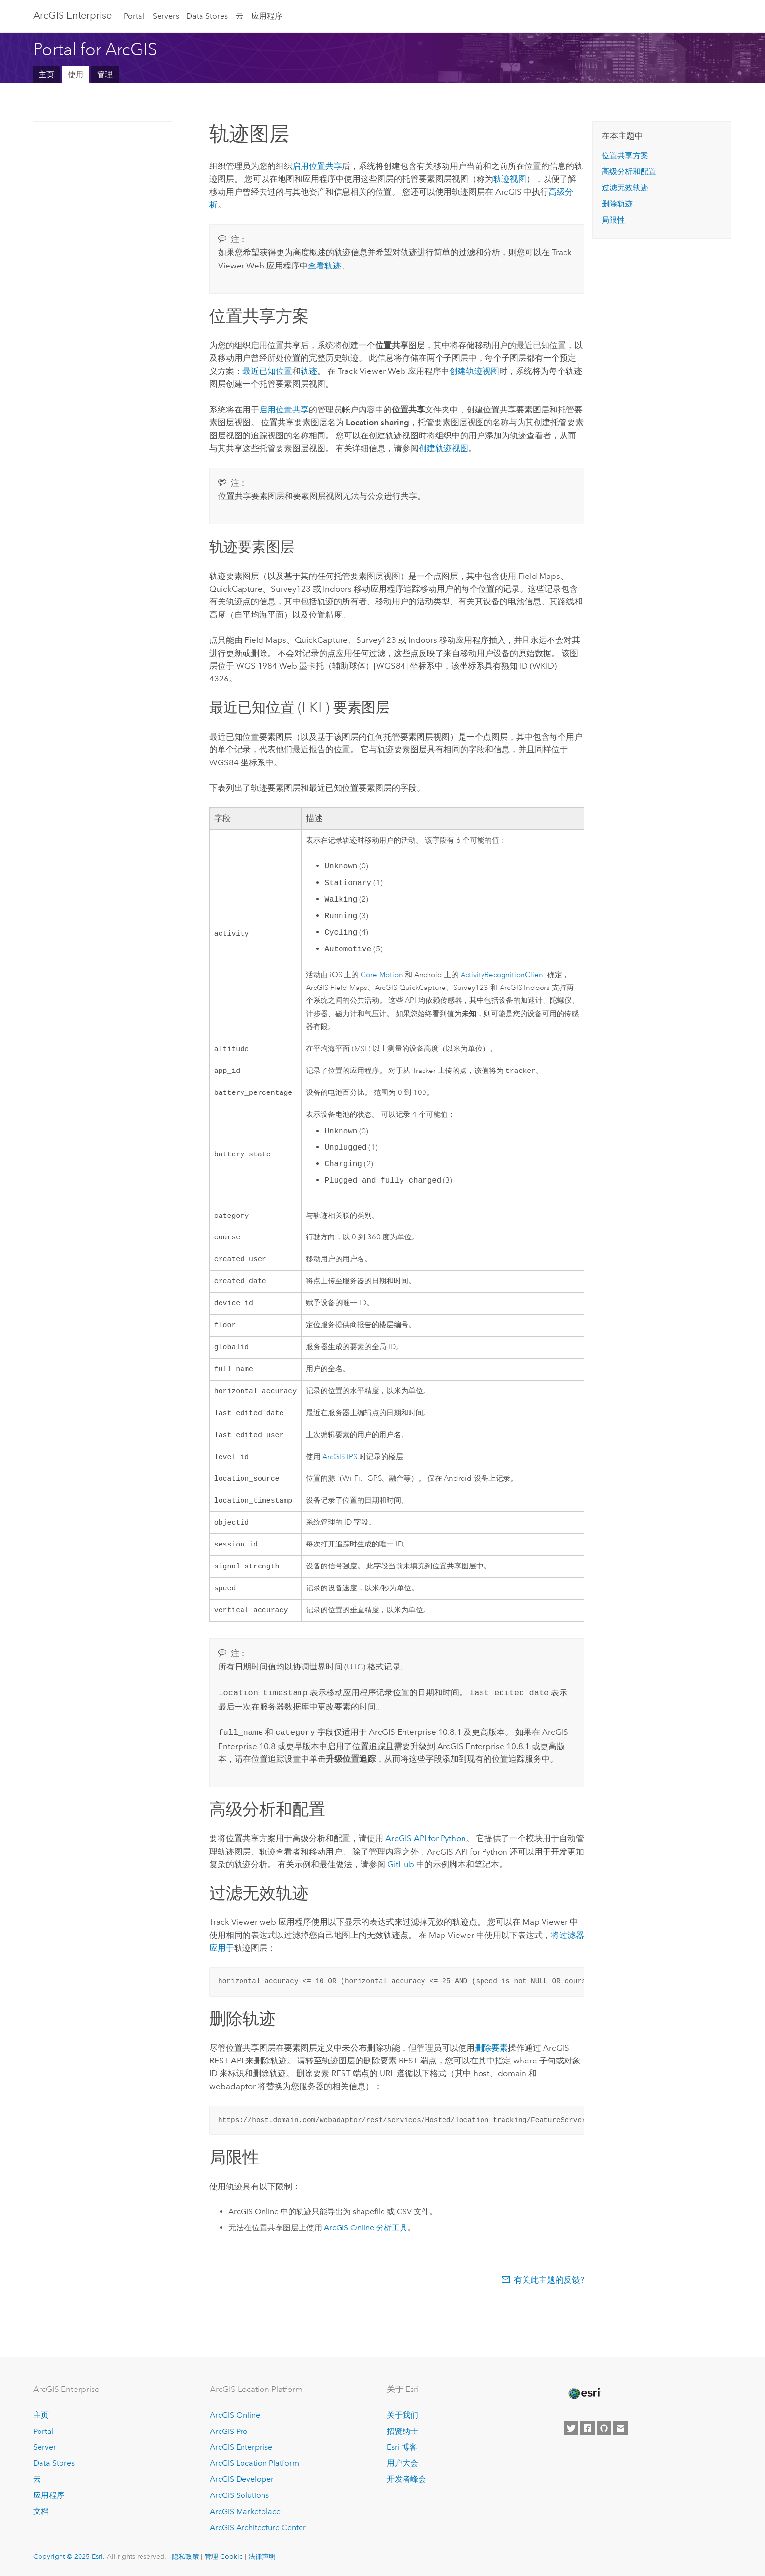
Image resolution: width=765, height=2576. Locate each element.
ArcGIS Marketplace (245, 2511)
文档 (41, 2511)
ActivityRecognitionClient (503, 975)
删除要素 (491, 2067)
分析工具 (365, 2247)
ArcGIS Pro (229, 2431)
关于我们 (402, 2415)
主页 (46, 74)
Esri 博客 (402, 2447)
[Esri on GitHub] (604, 2428)
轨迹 (309, 371)
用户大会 (402, 2463)
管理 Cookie (223, 2556)
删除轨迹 (617, 203)
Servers (166, 16)
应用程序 (266, 16)
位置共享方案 (625, 155)
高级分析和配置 (629, 171)
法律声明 (262, 2556)
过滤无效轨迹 (625, 187)
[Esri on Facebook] (587, 2428)
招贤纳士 (402, 2431)
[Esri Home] (584, 2393)
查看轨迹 (324, 265)
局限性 (613, 220)
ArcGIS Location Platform (254, 2463)
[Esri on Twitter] (571, 2428)
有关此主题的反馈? (549, 2299)
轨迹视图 (509, 179)
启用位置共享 (317, 166)
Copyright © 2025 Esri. (69, 2556)
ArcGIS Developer (242, 2479)
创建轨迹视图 (474, 371)
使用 (75, 74)
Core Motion (382, 975)
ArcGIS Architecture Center (258, 2527)
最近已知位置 (267, 371)
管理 (105, 74)
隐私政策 (185, 2556)
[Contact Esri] (620, 2428)
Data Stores (207, 16)
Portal (134, 16)
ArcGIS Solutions (239, 2495)
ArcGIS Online (235, 2415)
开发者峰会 (406, 2479)
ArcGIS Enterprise (72, 15)
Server (44, 2447)
